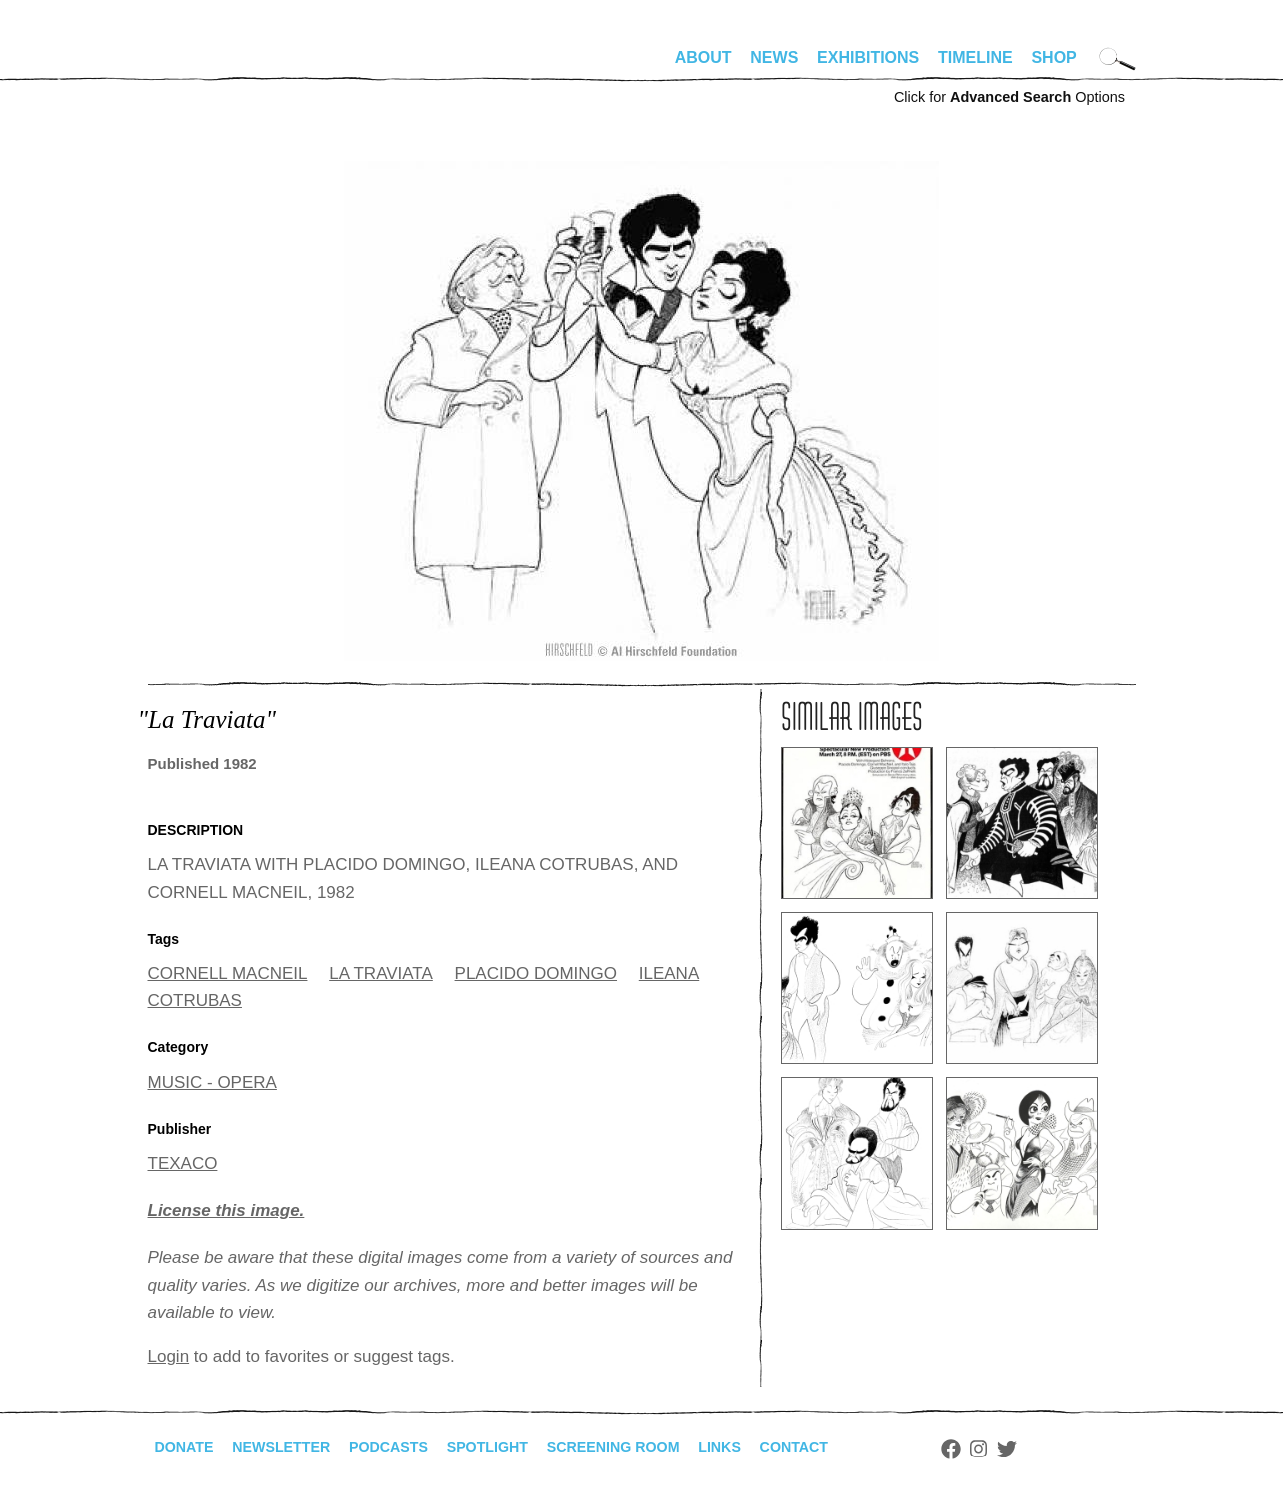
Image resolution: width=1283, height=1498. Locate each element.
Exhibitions (868, 57)
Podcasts (413, 1447)
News (774, 57)
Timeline (975, 57)
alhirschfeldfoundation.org (208, 66)
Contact (859, 1447)
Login (169, 1356)
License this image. (226, 1210)
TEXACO (183, 1163)
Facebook (1021, 1449)
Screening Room (661, 1447)
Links (779, 1447)
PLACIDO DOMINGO (536, 973)
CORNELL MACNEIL (228, 973)
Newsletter (295, 1447)
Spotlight (522, 1447)
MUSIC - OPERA (212, 1082)
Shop (1053, 57)
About (703, 57)
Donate (188, 1447)
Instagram (1049, 1449)
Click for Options (1009, 97)
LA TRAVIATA (381, 973)
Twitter (1077, 1449)
